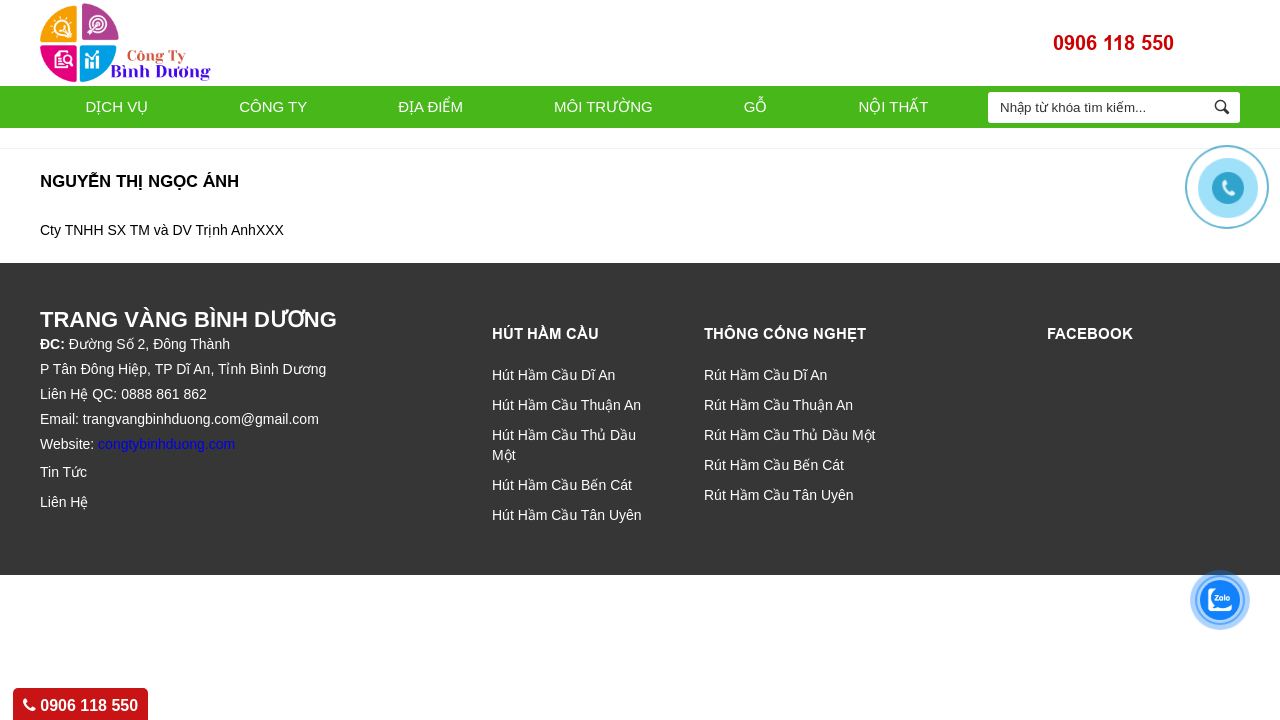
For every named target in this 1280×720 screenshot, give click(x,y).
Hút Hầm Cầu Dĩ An (553, 375)
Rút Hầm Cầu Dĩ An (765, 375)
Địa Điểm (430, 106)
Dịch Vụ (117, 106)
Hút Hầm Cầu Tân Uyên (567, 515)
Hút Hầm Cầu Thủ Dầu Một (564, 445)
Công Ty (273, 106)
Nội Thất (893, 106)
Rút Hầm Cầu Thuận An (778, 405)
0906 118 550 (1113, 43)
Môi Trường (603, 106)
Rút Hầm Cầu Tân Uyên (779, 495)
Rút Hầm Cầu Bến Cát (774, 465)
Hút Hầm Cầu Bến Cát (562, 485)
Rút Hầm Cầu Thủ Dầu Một (789, 435)
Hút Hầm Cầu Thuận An (566, 405)
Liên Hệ (64, 502)
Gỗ (756, 106)
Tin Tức (63, 472)
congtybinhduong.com (166, 444)
